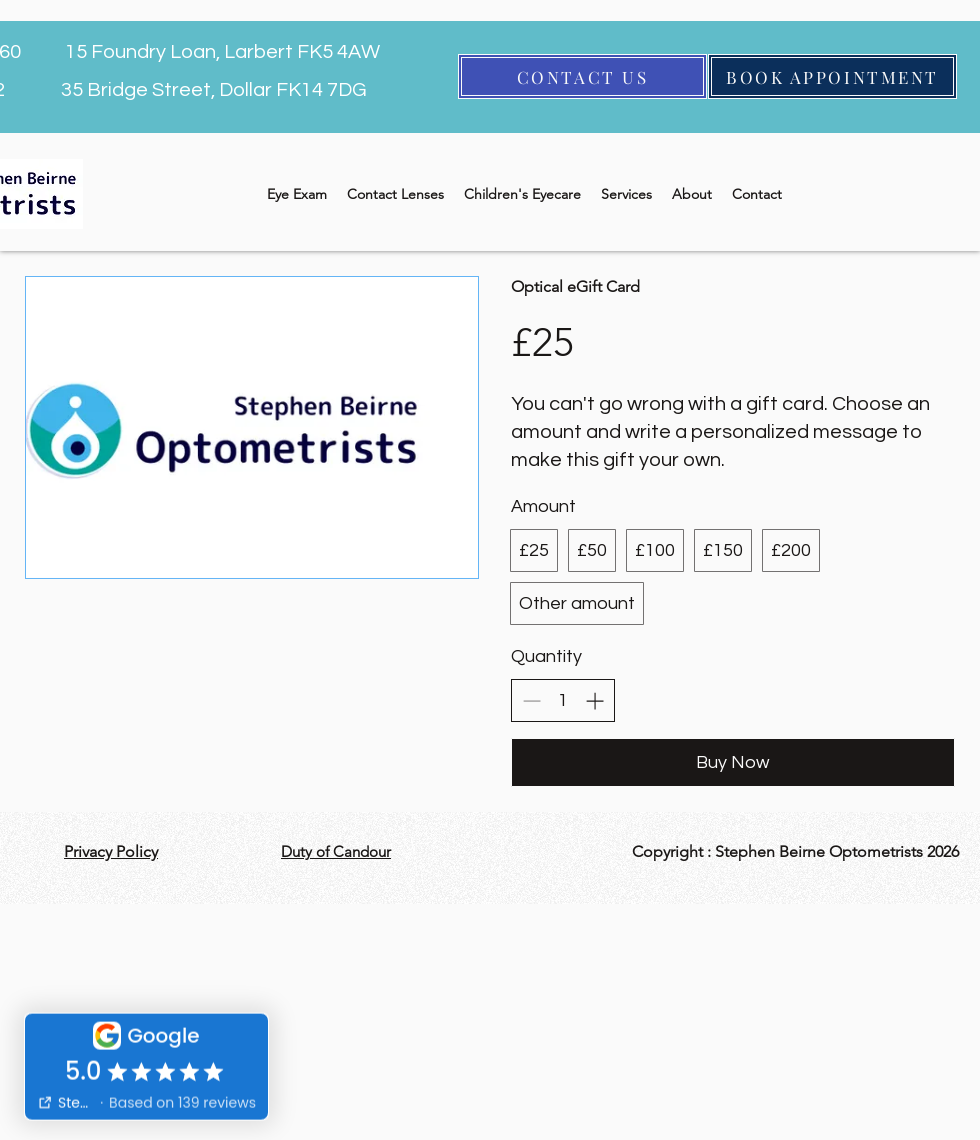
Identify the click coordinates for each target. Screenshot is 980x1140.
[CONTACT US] (582, 76)
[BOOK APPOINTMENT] (832, 76)
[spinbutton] (563, 700)
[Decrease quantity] (531, 700)
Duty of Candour (336, 851)
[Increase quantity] (594, 700)
